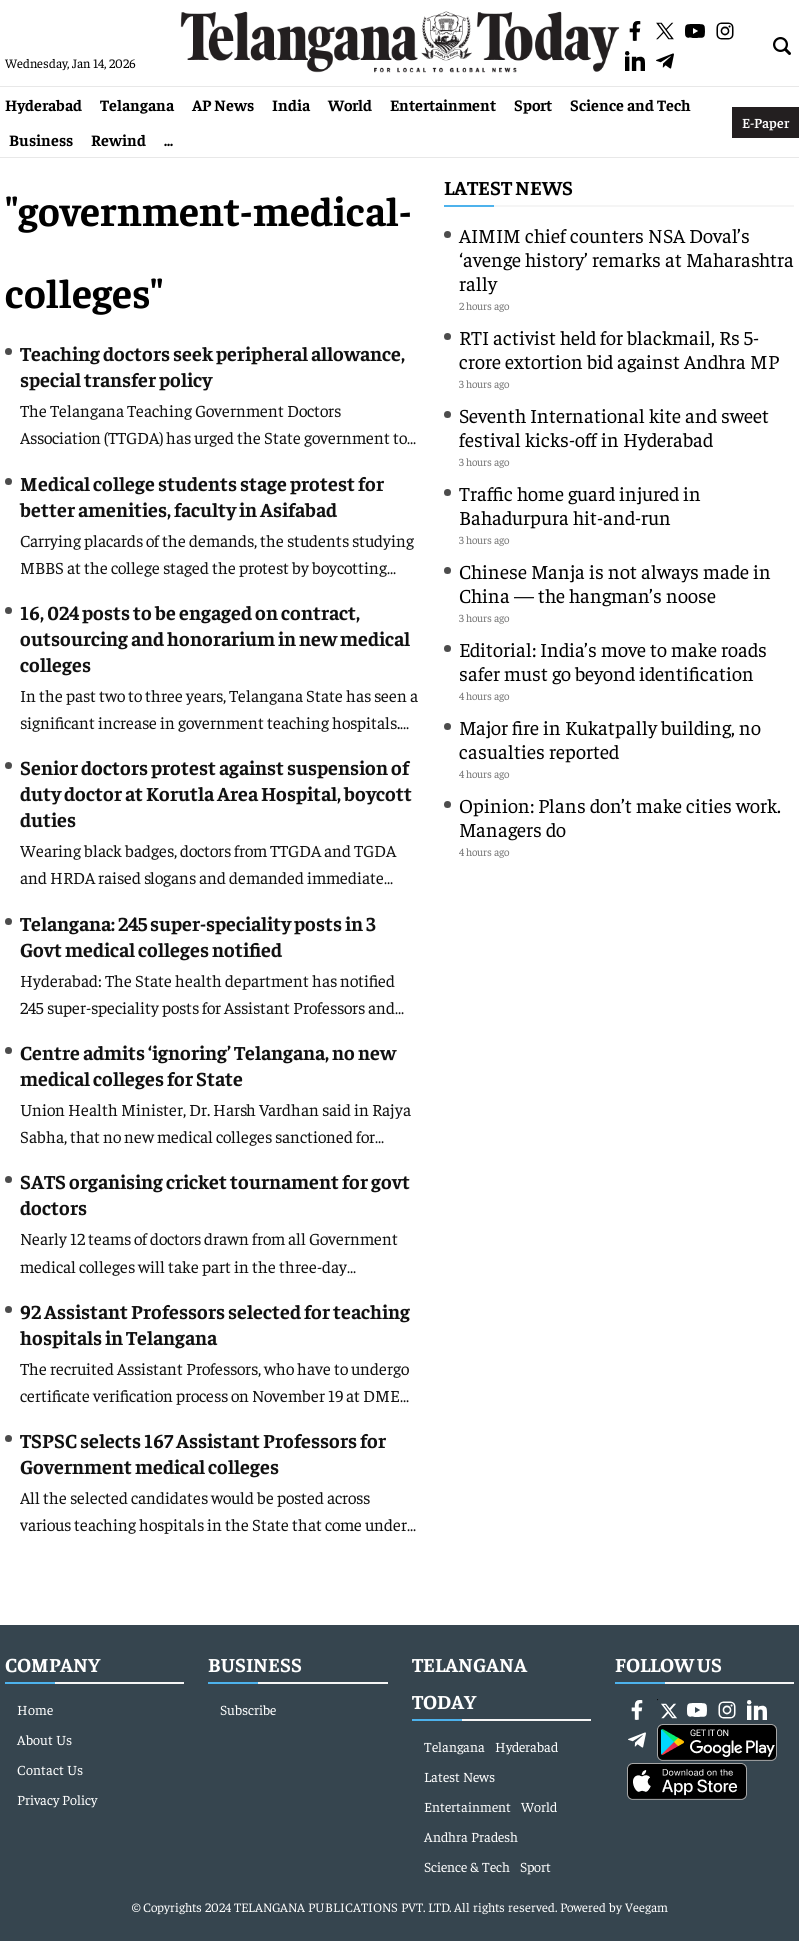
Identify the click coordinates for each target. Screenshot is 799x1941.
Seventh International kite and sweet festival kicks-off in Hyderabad (614, 426)
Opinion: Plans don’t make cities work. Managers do (620, 816)
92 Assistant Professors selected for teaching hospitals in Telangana (215, 1323)
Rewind (118, 139)
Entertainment (443, 104)
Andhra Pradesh (471, 1836)
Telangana (137, 104)
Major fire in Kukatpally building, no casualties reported (610, 738)
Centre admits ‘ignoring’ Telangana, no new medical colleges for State (208, 1064)
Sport (533, 104)
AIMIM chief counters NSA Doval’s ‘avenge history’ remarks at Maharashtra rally (626, 258)
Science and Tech (630, 104)
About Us (44, 1739)
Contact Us (50, 1769)
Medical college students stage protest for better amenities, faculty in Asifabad (202, 495)
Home (35, 1709)
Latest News (508, 186)
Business (41, 139)
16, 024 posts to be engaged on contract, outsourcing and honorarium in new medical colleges (215, 637)
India (291, 104)
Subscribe (248, 1709)
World (350, 104)
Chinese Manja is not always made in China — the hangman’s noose (615, 582)
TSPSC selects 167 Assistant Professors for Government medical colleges (203, 1452)
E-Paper (765, 122)
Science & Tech (467, 1866)
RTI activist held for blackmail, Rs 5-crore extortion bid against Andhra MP (619, 348)
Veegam (646, 1906)
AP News (223, 104)
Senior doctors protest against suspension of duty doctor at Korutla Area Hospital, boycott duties (216, 792)
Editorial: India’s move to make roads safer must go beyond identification (613, 660)
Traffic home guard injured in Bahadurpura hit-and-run (580, 504)
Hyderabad (43, 104)
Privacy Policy (57, 1799)
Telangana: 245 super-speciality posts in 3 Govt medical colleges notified (198, 935)
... (168, 139)
